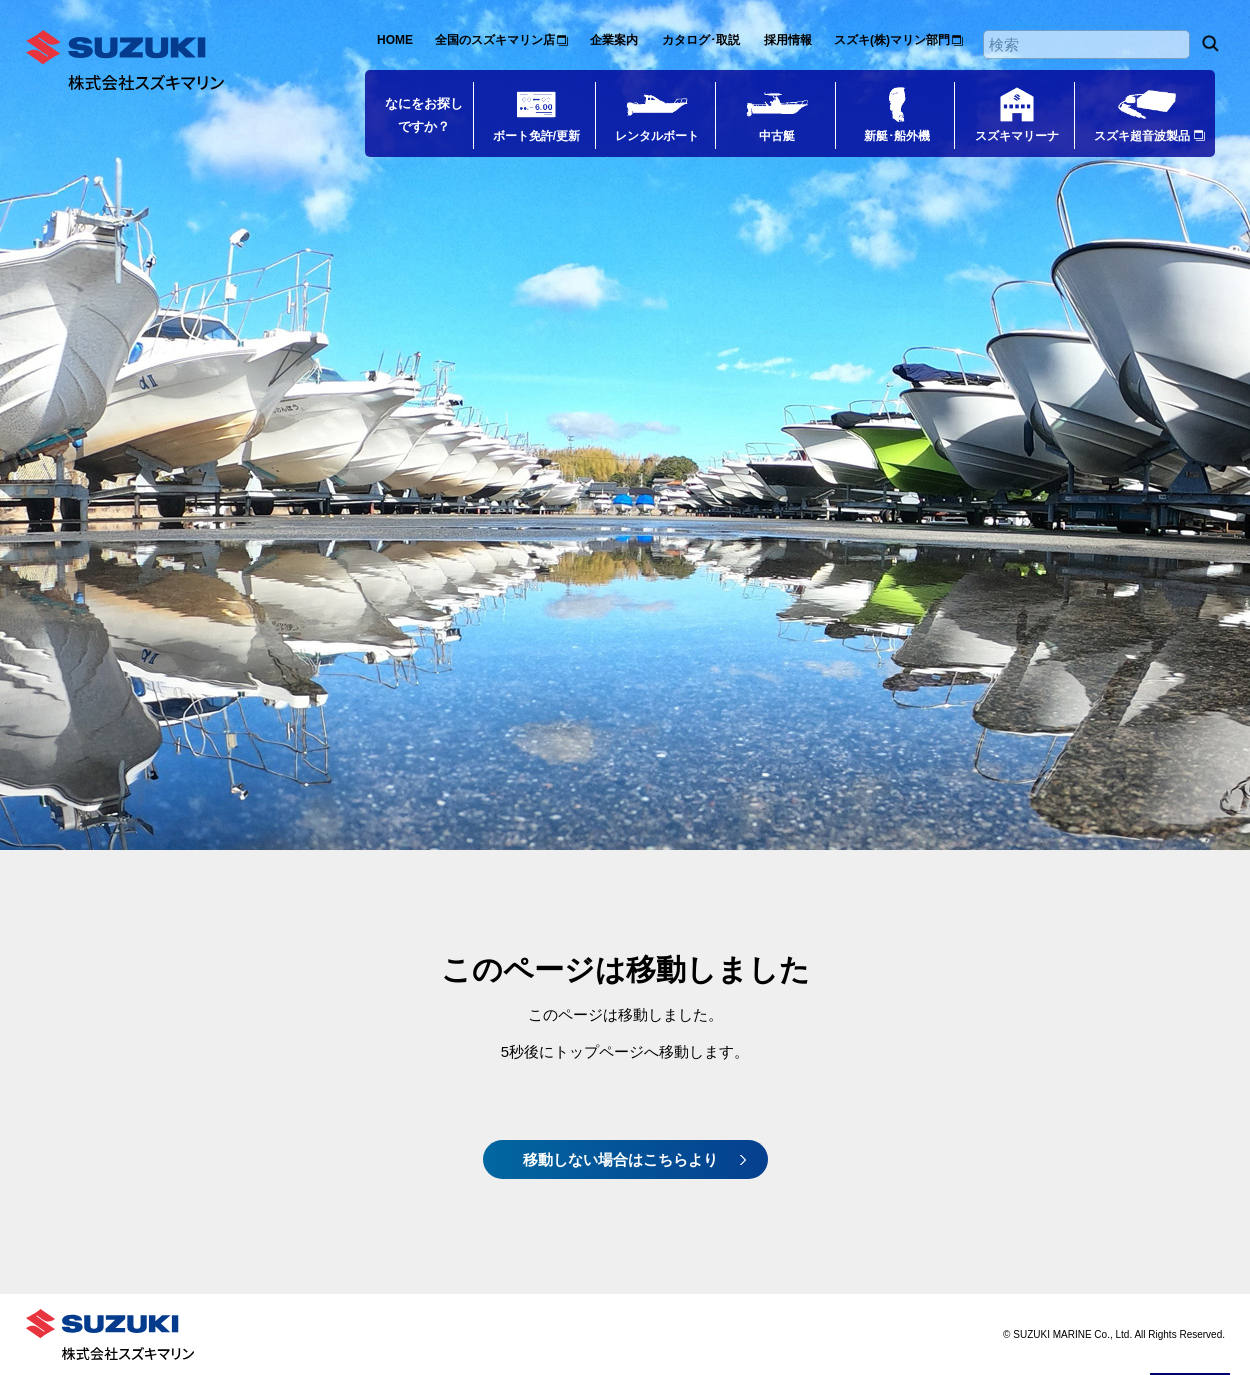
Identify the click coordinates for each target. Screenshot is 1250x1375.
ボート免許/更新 (536, 136)
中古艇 (777, 136)
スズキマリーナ (1017, 136)
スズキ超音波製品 (1142, 136)
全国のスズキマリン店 (495, 40)
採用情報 (788, 40)
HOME (395, 40)
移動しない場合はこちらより (620, 1159)
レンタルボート (657, 136)
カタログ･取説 (701, 40)
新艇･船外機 (897, 136)
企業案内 (614, 40)
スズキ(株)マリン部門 (892, 40)
